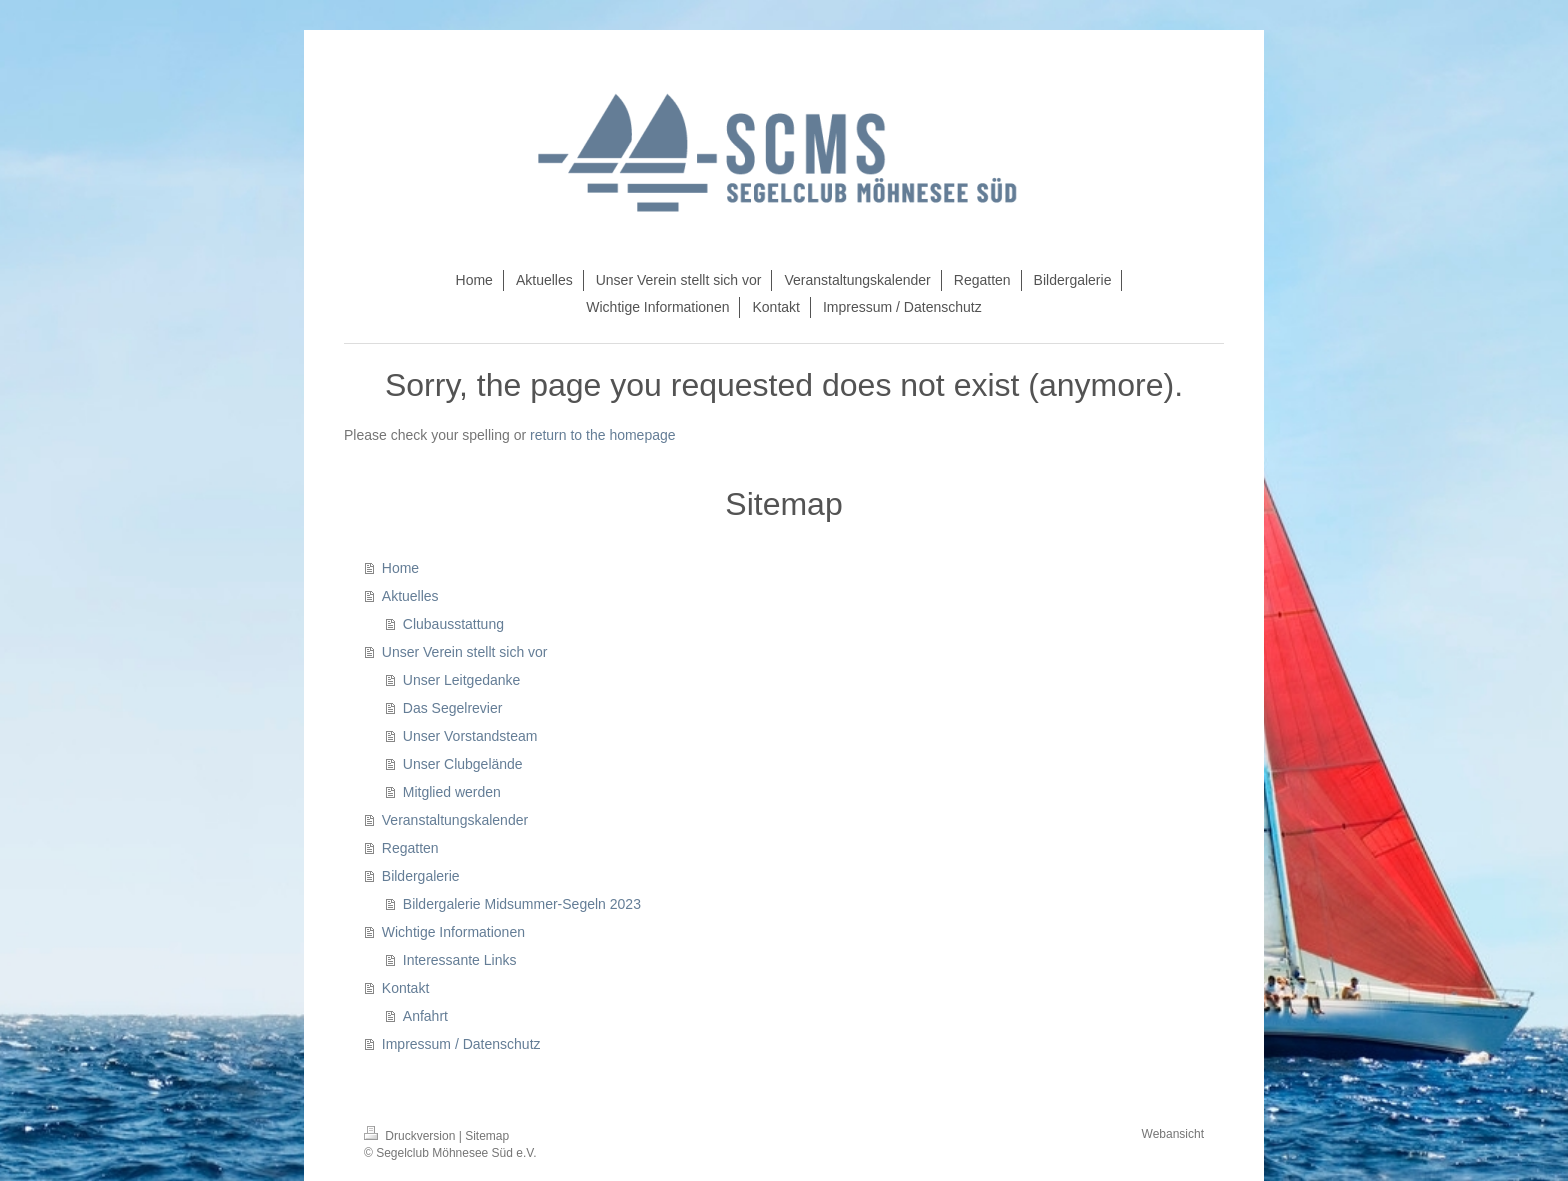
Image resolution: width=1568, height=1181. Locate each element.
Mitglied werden (452, 792)
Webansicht (1173, 1134)
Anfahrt (425, 1016)
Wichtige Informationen (453, 932)
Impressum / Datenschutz (461, 1044)
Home (400, 568)
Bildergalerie (421, 876)
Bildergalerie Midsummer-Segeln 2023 (522, 904)
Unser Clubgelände (463, 764)
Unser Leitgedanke (462, 680)
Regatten (410, 848)
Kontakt (405, 988)
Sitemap (487, 1136)
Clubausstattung (453, 624)
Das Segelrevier (453, 708)
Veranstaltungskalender (455, 820)
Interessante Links (460, 960)
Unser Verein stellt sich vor (465, 652)
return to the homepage (603, 435)
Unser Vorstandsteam (470, 736)
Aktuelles (410, 596)
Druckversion (411, 1136)
